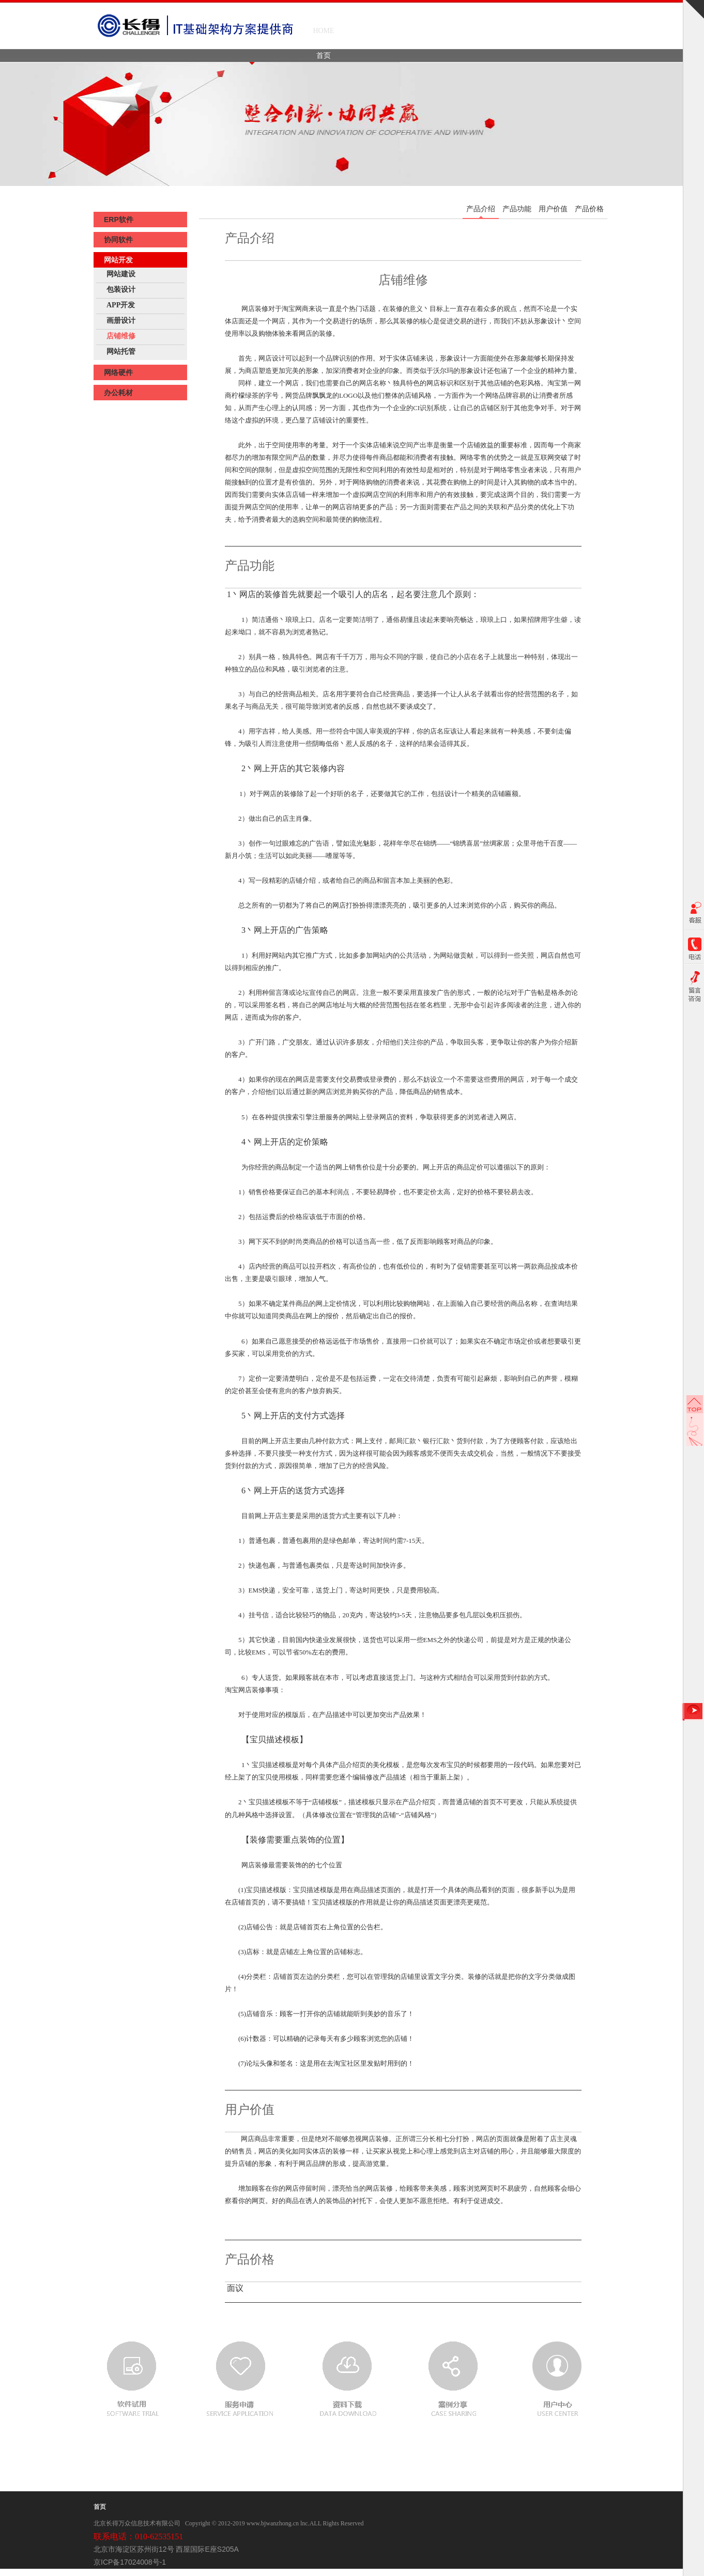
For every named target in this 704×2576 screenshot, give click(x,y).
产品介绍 (480, 209)
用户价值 (553, 209)
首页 (100, 2506)
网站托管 (120, 351)
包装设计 (120, 289)
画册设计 (120, 320)
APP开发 (120, 305)
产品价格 (589, 209)
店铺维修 (120, 336)
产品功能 (516, 209)
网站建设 (120, 274)
